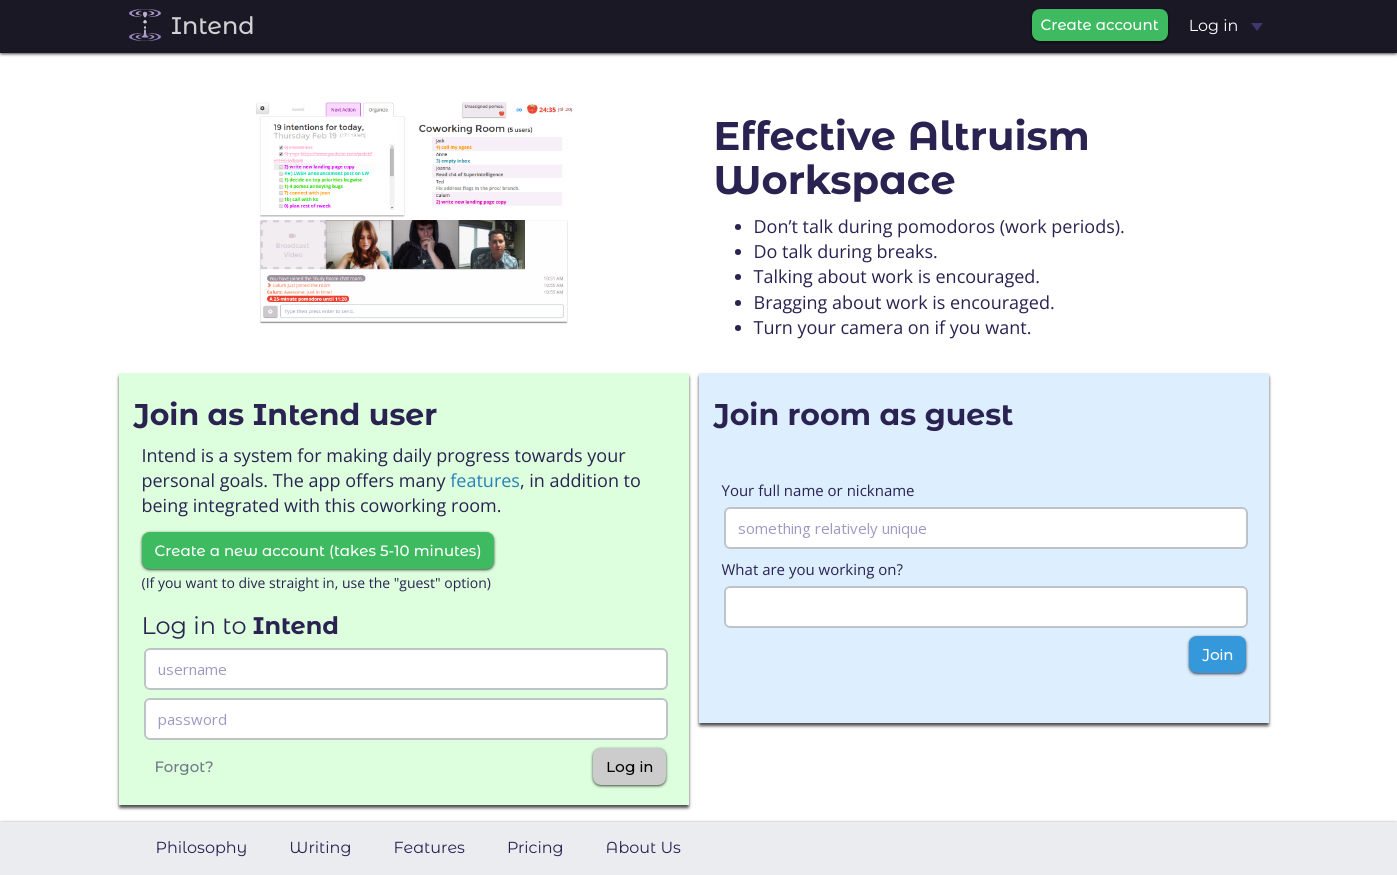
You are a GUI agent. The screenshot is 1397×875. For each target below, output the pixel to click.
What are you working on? (812, 570)
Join (1217, 654)
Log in (1226, 26)
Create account (1100, 24)
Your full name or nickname (818, 491)
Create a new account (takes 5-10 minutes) (318, 550)
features (485, 481)
